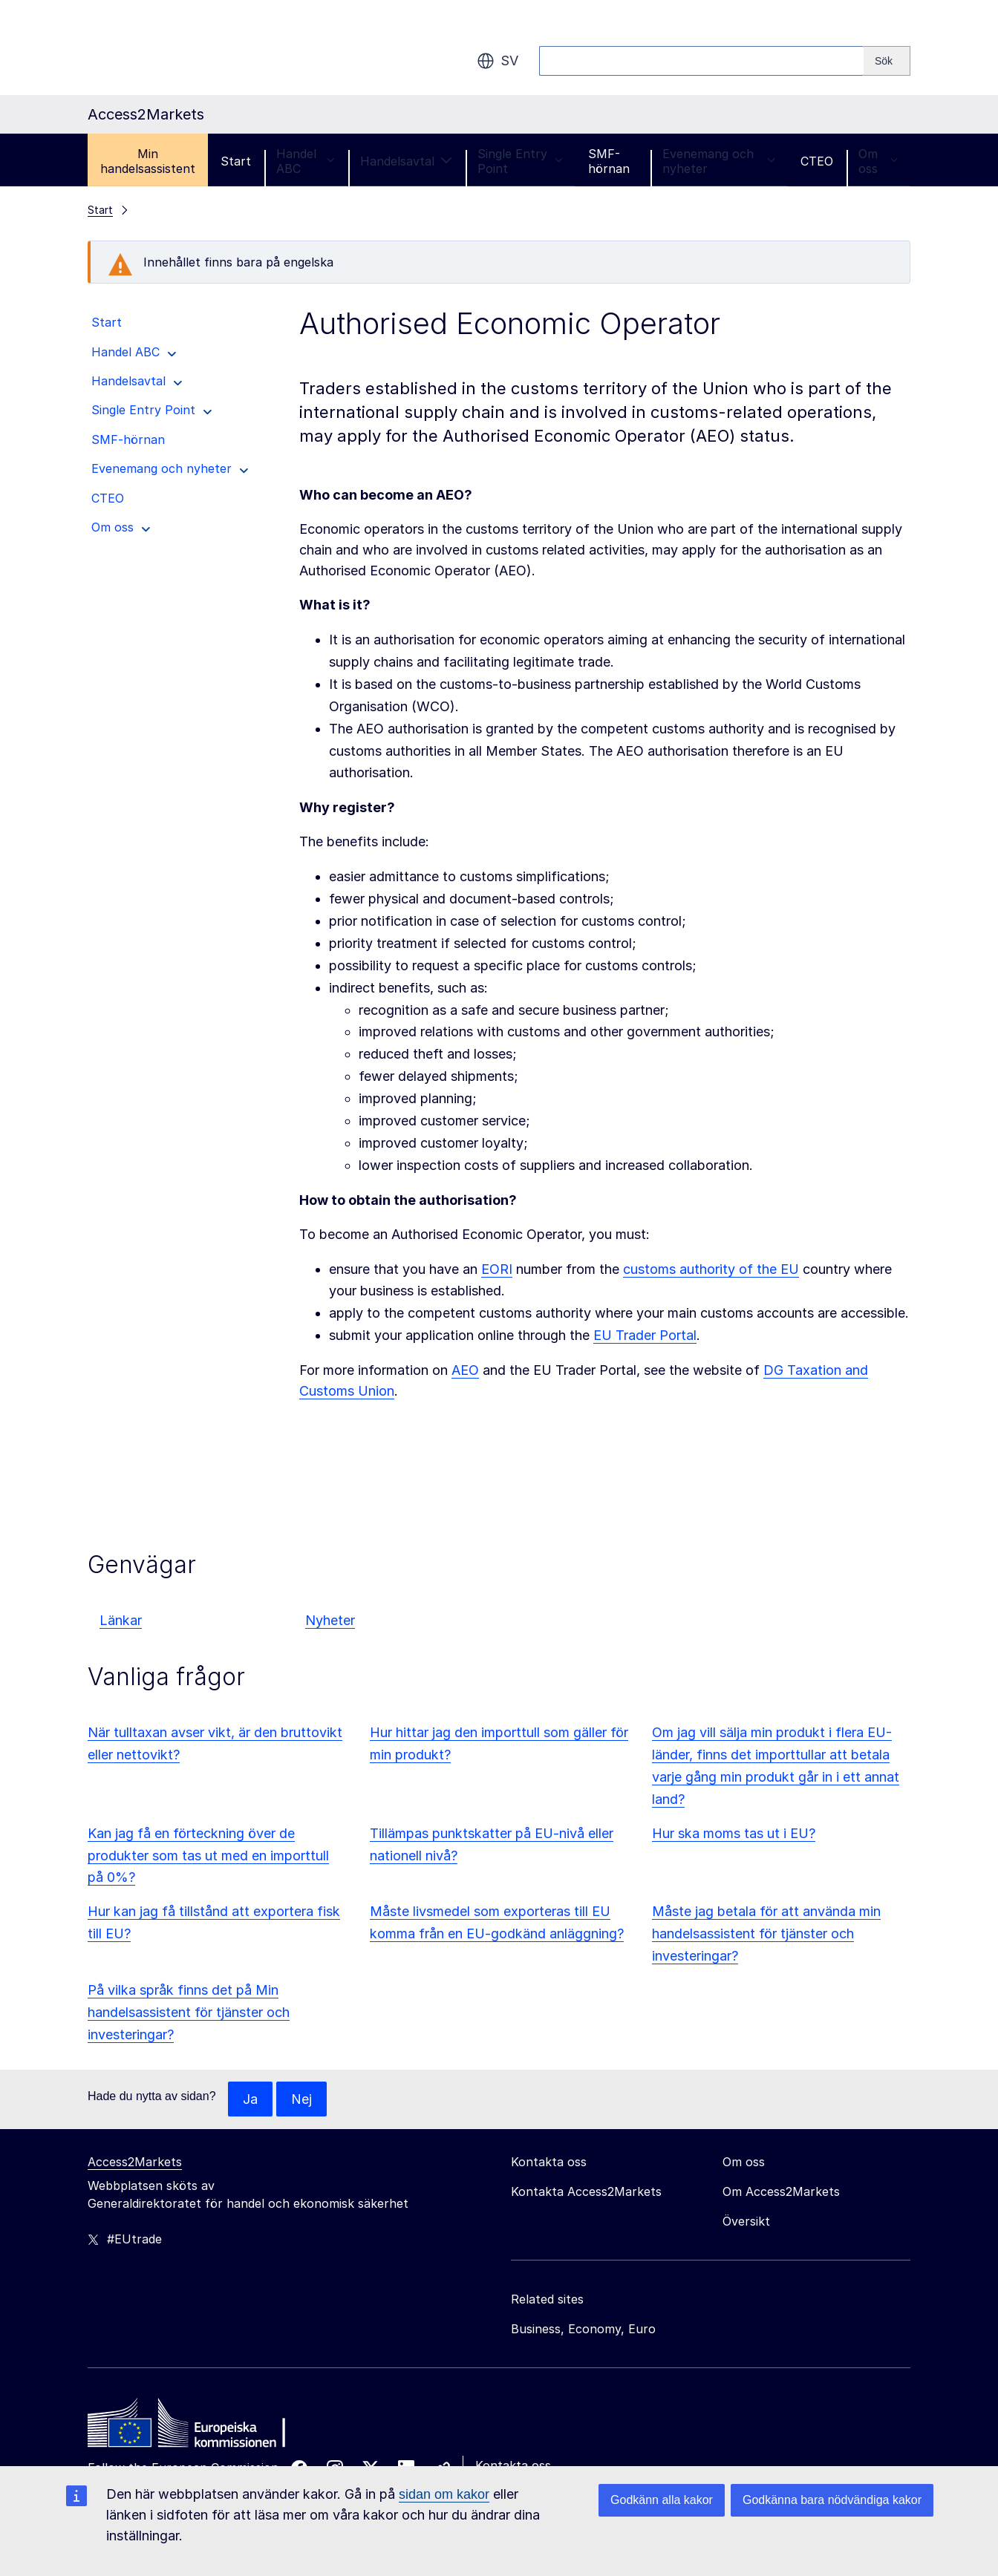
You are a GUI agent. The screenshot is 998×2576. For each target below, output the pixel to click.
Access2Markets (135, 2162)
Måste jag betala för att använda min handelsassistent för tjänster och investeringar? (766, 1933)
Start (236, 161)
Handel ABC (305, 161)
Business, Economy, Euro (583, 2329)
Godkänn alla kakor (661, 2500)
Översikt (746, 2221)
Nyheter (330, 1620)
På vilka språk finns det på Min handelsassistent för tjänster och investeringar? (189, 2012)
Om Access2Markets (781, 2192)
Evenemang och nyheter (718, 161)
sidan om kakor (444, 2494)
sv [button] (497, 61)
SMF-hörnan (609, 161)
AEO (465, 1370)
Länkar (121, 1620)
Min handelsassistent (147, 161)
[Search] (887, 61)
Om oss (878, 161)
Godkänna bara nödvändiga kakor (832, 2500)
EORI (496, 1269)
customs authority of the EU (711, 1269)
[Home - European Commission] (195, 2427)
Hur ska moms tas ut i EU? (733, 1833)
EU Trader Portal (645, 1335)
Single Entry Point (520, 161)
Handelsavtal (406, 161)
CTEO (816, 161)
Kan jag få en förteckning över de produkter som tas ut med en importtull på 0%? (208, 1855)
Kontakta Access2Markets (586, 2192)
